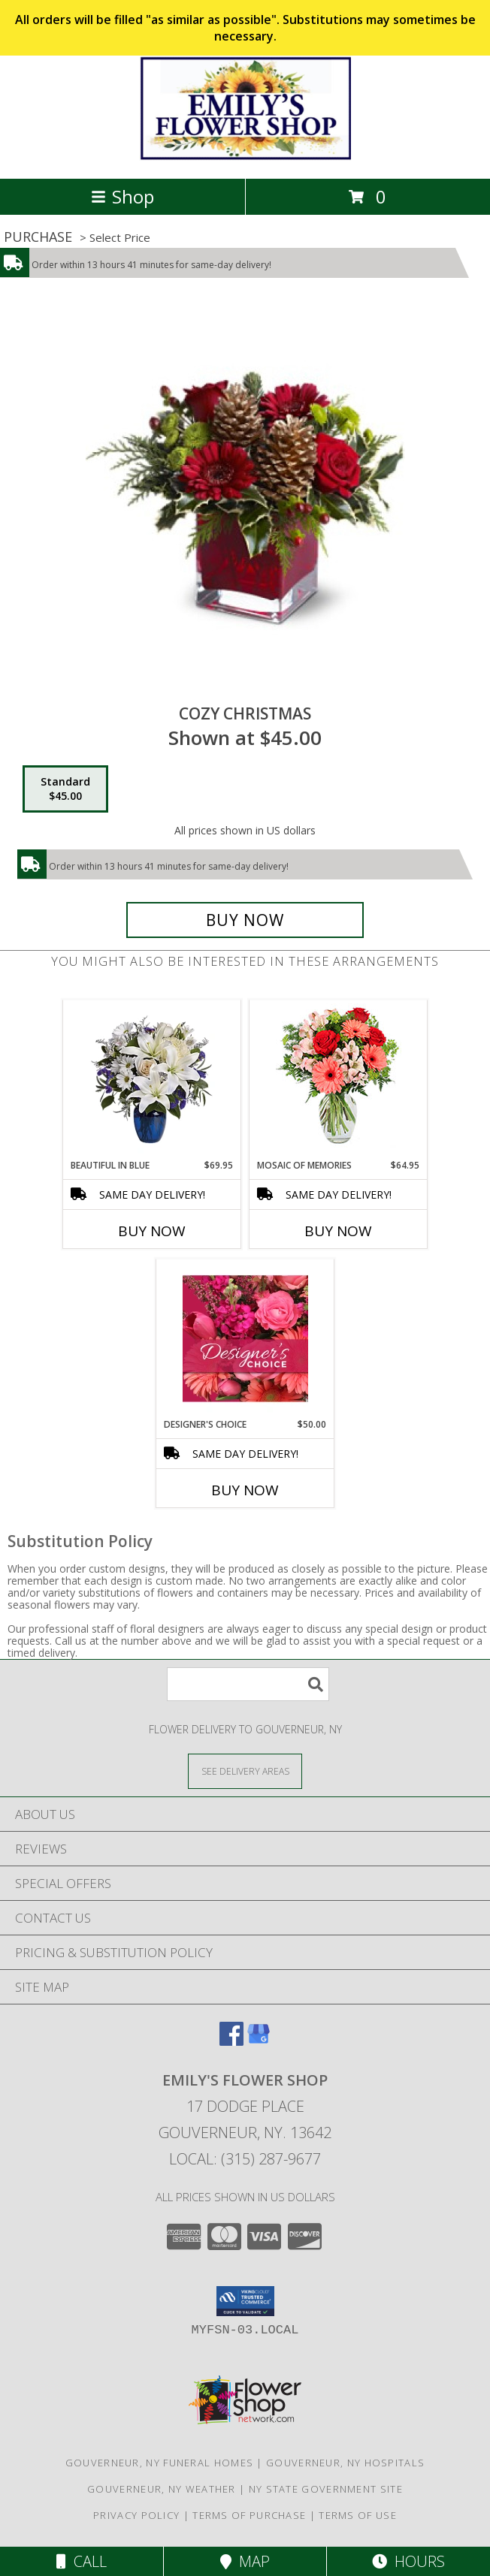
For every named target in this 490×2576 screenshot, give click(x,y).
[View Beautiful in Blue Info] (152, 1079)
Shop (122, 196)
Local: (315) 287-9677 (245, 2159)
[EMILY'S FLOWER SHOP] (245, 156)
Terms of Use (358, 2515)
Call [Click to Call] (81, 2561)
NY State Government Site (326, 2489)
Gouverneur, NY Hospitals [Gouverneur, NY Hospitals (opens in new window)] (345, 2462)
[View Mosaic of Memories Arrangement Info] (338, 1079)
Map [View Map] (245, 2561)
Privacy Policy (136, 2515)
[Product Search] (248, 1684)
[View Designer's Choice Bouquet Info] (245, 1338)
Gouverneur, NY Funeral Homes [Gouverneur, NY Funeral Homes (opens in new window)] (159, 2462)
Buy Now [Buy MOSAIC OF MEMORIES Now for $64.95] (338, 1231)
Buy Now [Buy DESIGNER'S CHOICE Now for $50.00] (245, 1490)
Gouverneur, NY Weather (161, 2489)
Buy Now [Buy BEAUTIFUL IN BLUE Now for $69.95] (152, 1231)
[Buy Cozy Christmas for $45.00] (245, 920)
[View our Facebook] (231, 2041)
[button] (245, 2301)
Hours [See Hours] (408, 2561)
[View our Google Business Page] (259, 2041)
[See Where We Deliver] (245, 1770)
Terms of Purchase (249, 2515)
